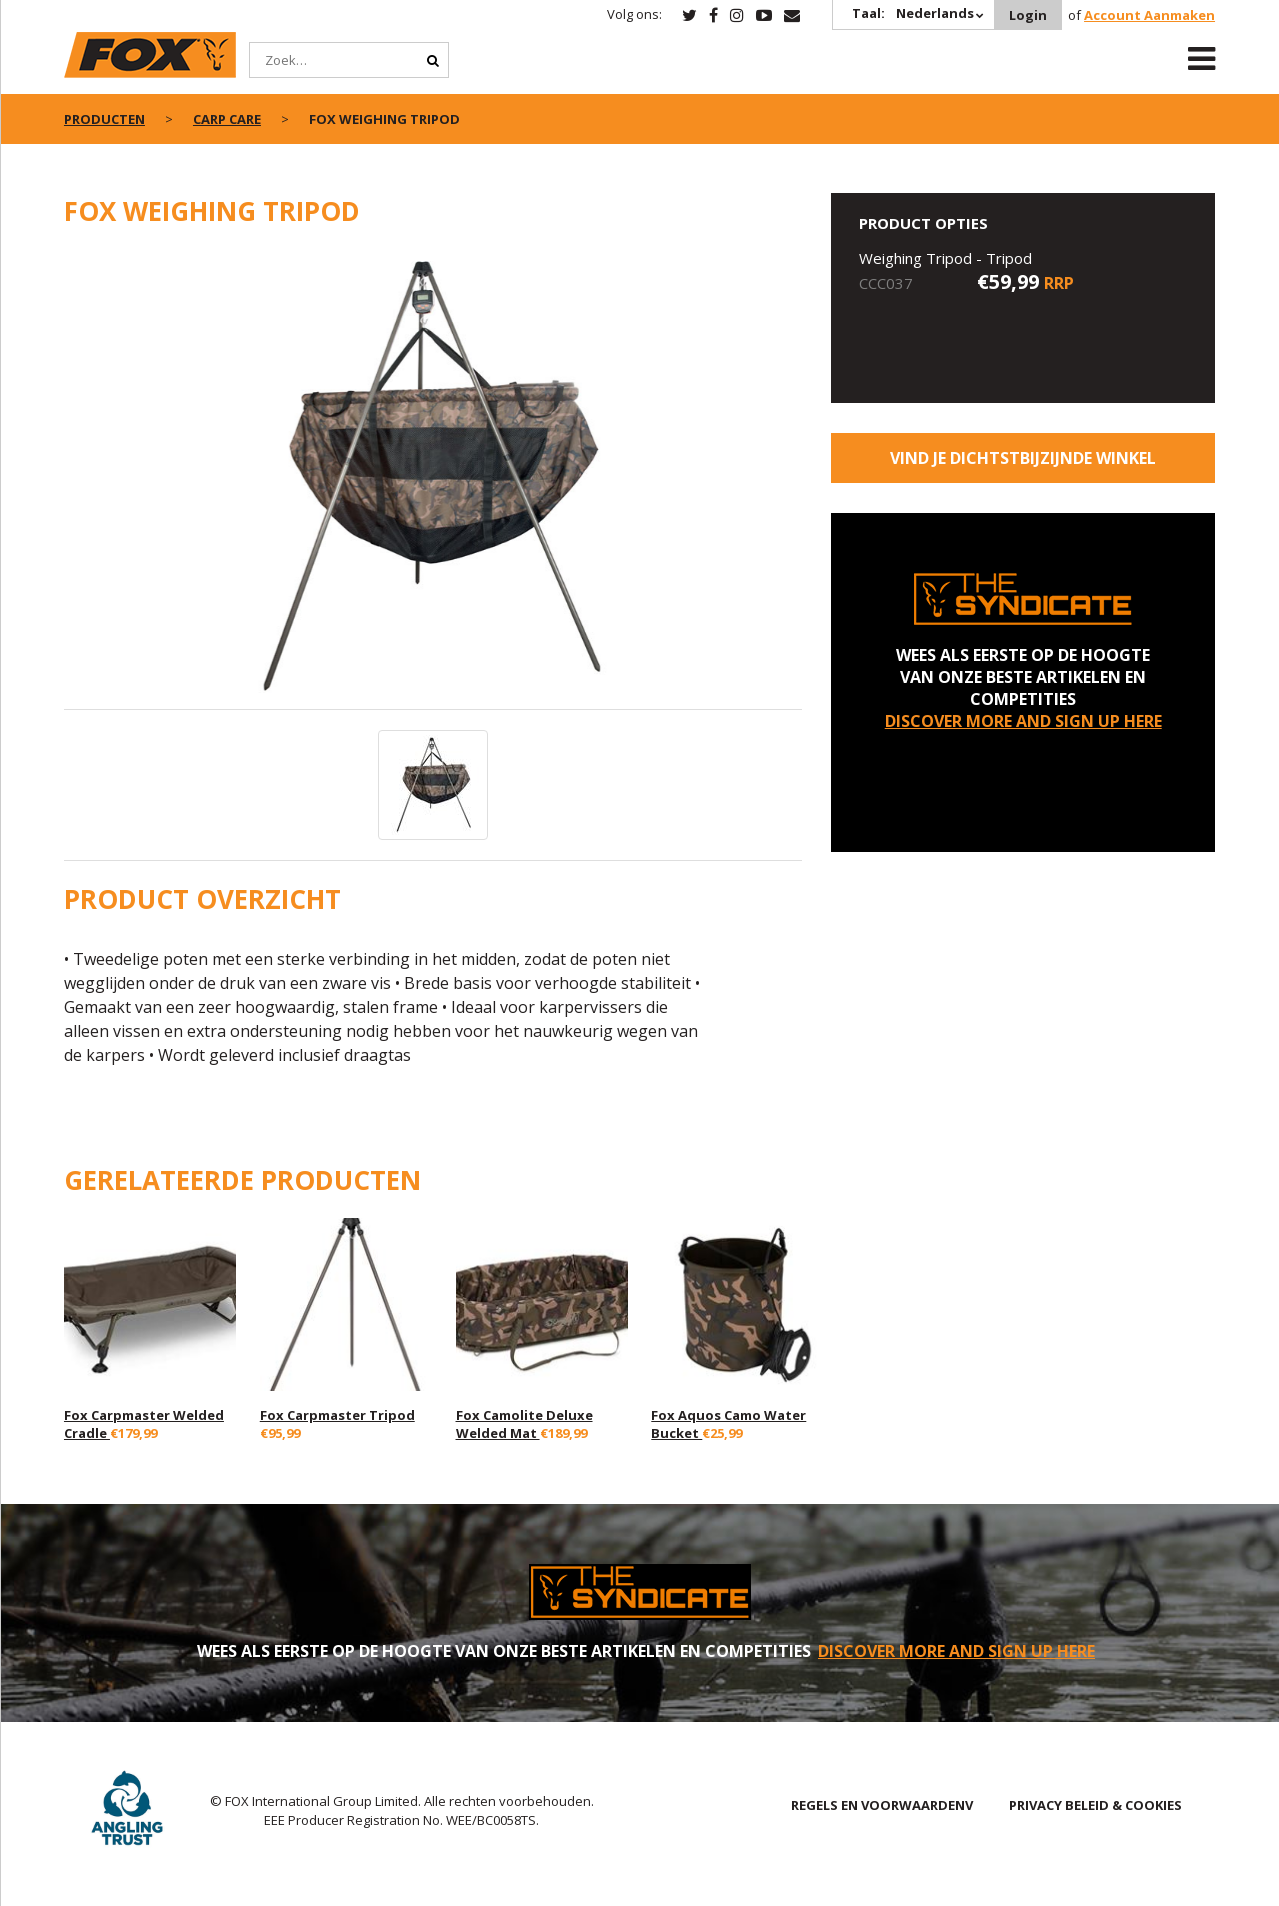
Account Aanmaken (1149, 15)
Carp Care (227, 119)
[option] (433, 479)
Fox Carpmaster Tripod (337, 1415)
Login (1028, 15)
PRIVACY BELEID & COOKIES (1095, 1805)
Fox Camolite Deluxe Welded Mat (524, 1424)
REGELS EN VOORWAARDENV (882, 1805)
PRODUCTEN (104, 119)
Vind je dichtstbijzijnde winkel (1023, 458)
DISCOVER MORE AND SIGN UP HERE (1023, 721)
